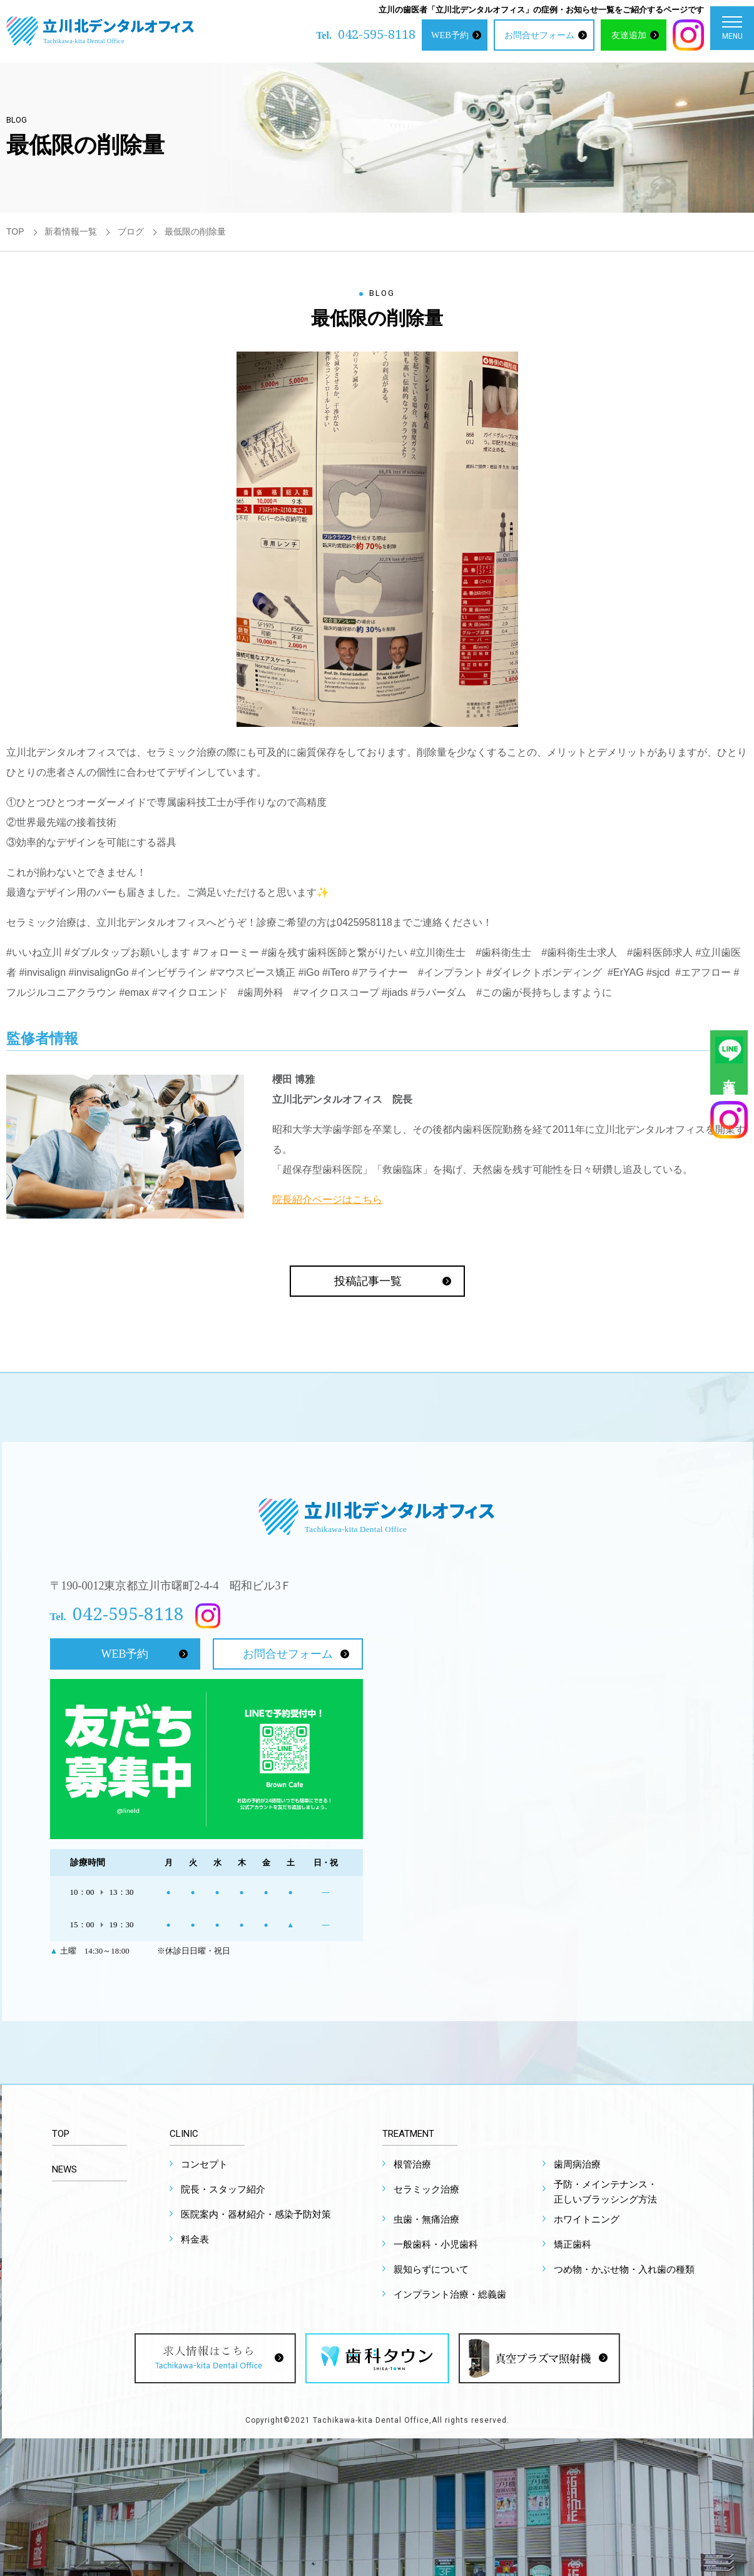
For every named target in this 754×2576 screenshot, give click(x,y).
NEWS (64, 2169)
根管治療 (412, 2164)
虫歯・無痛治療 (426, 2219)
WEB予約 (450, 35)
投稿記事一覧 (368, 1281)
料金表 (195, 2239)
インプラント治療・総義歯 (450, 2294)
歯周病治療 (577, 2164)
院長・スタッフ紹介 (223, 2189)
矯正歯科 (572, 2244)
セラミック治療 (426, 2189)
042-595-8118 (376, 34)
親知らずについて (431, 2269)
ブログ (131, 231)
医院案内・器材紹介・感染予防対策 (256, 2214)
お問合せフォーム (539, 35)
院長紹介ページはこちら (327, 1199)
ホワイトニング (586, 2219)
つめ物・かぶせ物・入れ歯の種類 (624, 2269)
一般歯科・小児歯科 (436, 2244)
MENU (732, 31)
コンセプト (204, 2164)
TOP (15, 231)
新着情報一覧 (70, 231)
